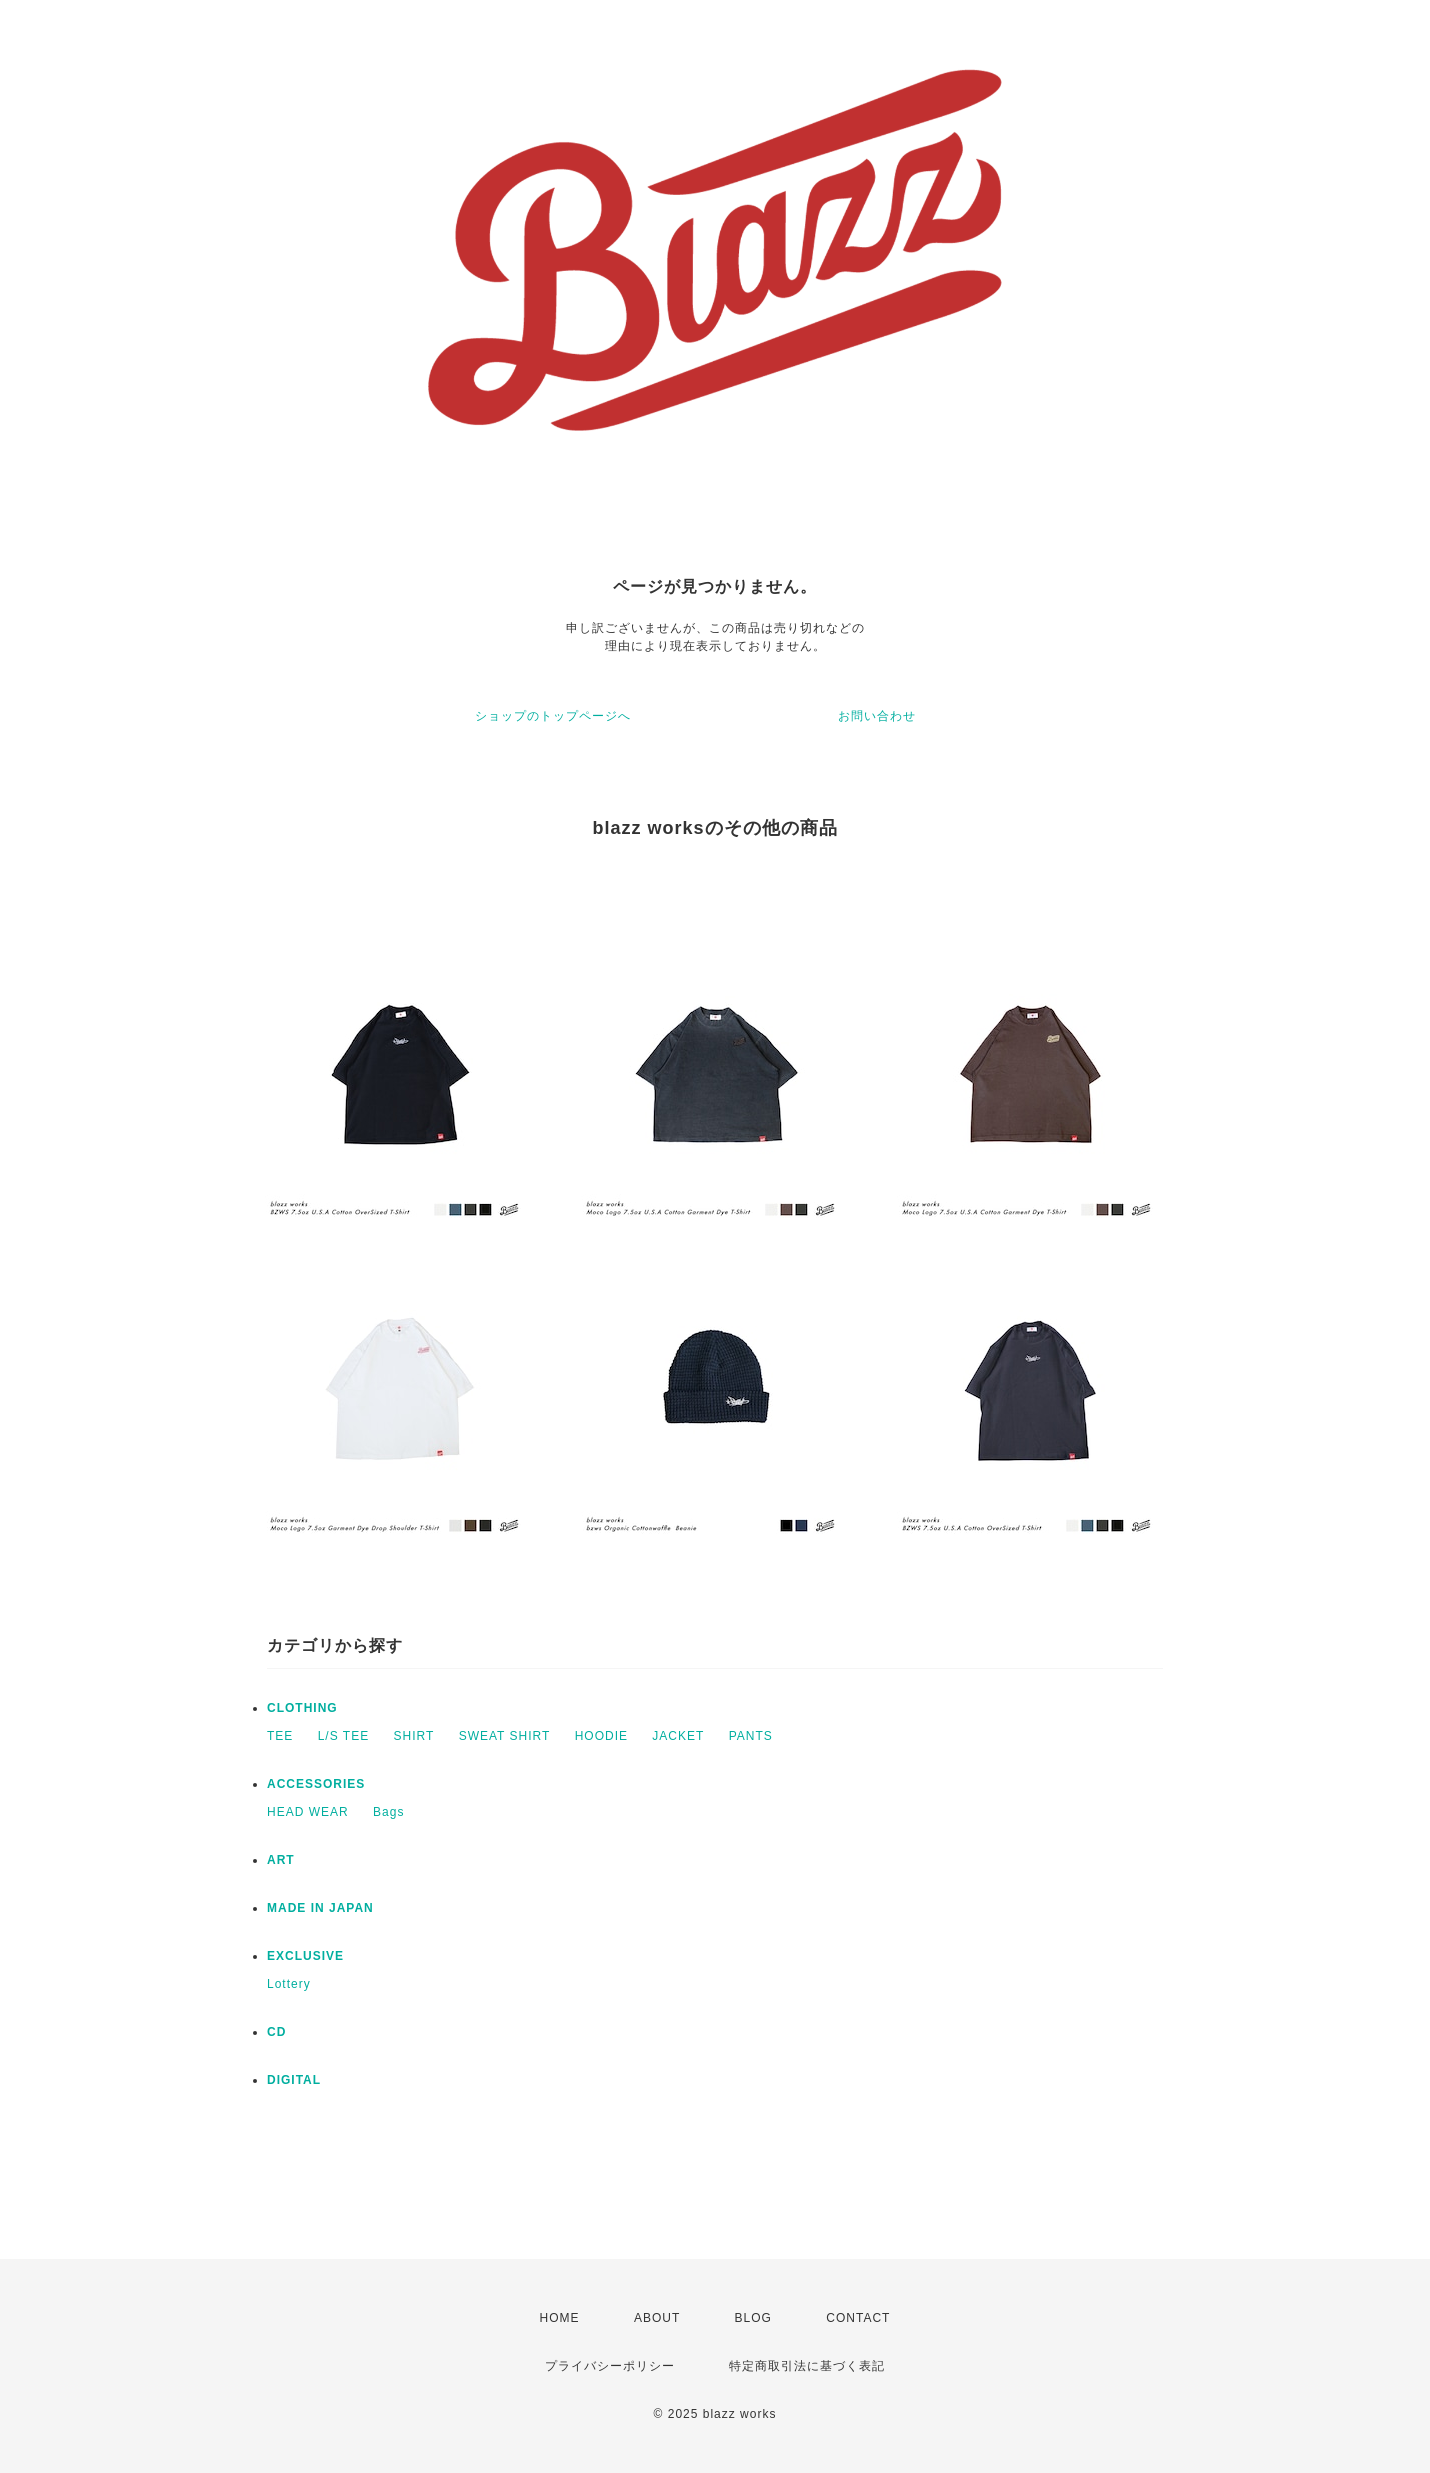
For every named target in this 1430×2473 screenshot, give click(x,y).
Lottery (289, 1984)
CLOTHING (302, 1708)
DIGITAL (294, 2080)
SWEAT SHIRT (505, 1736)
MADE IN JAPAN (320, 1908)
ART (281, 1860)
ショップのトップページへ (553, 716)
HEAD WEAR (308, 1812)
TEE (280, 1736)
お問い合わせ (877, 716)
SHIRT (414, 1736)
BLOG (753, 2318)
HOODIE (601, 1736)
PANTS (751, 1736)
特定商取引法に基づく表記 (807, 2366)
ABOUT (657, 2318)
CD (276, 2032)
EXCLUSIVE (305, 1956)
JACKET (678, 1736)
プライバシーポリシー (610, 2366)
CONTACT (858, 2318)
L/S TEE (343, 1736)
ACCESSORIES (316, 1784)
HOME (560, 2318)
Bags (388, 1812)
